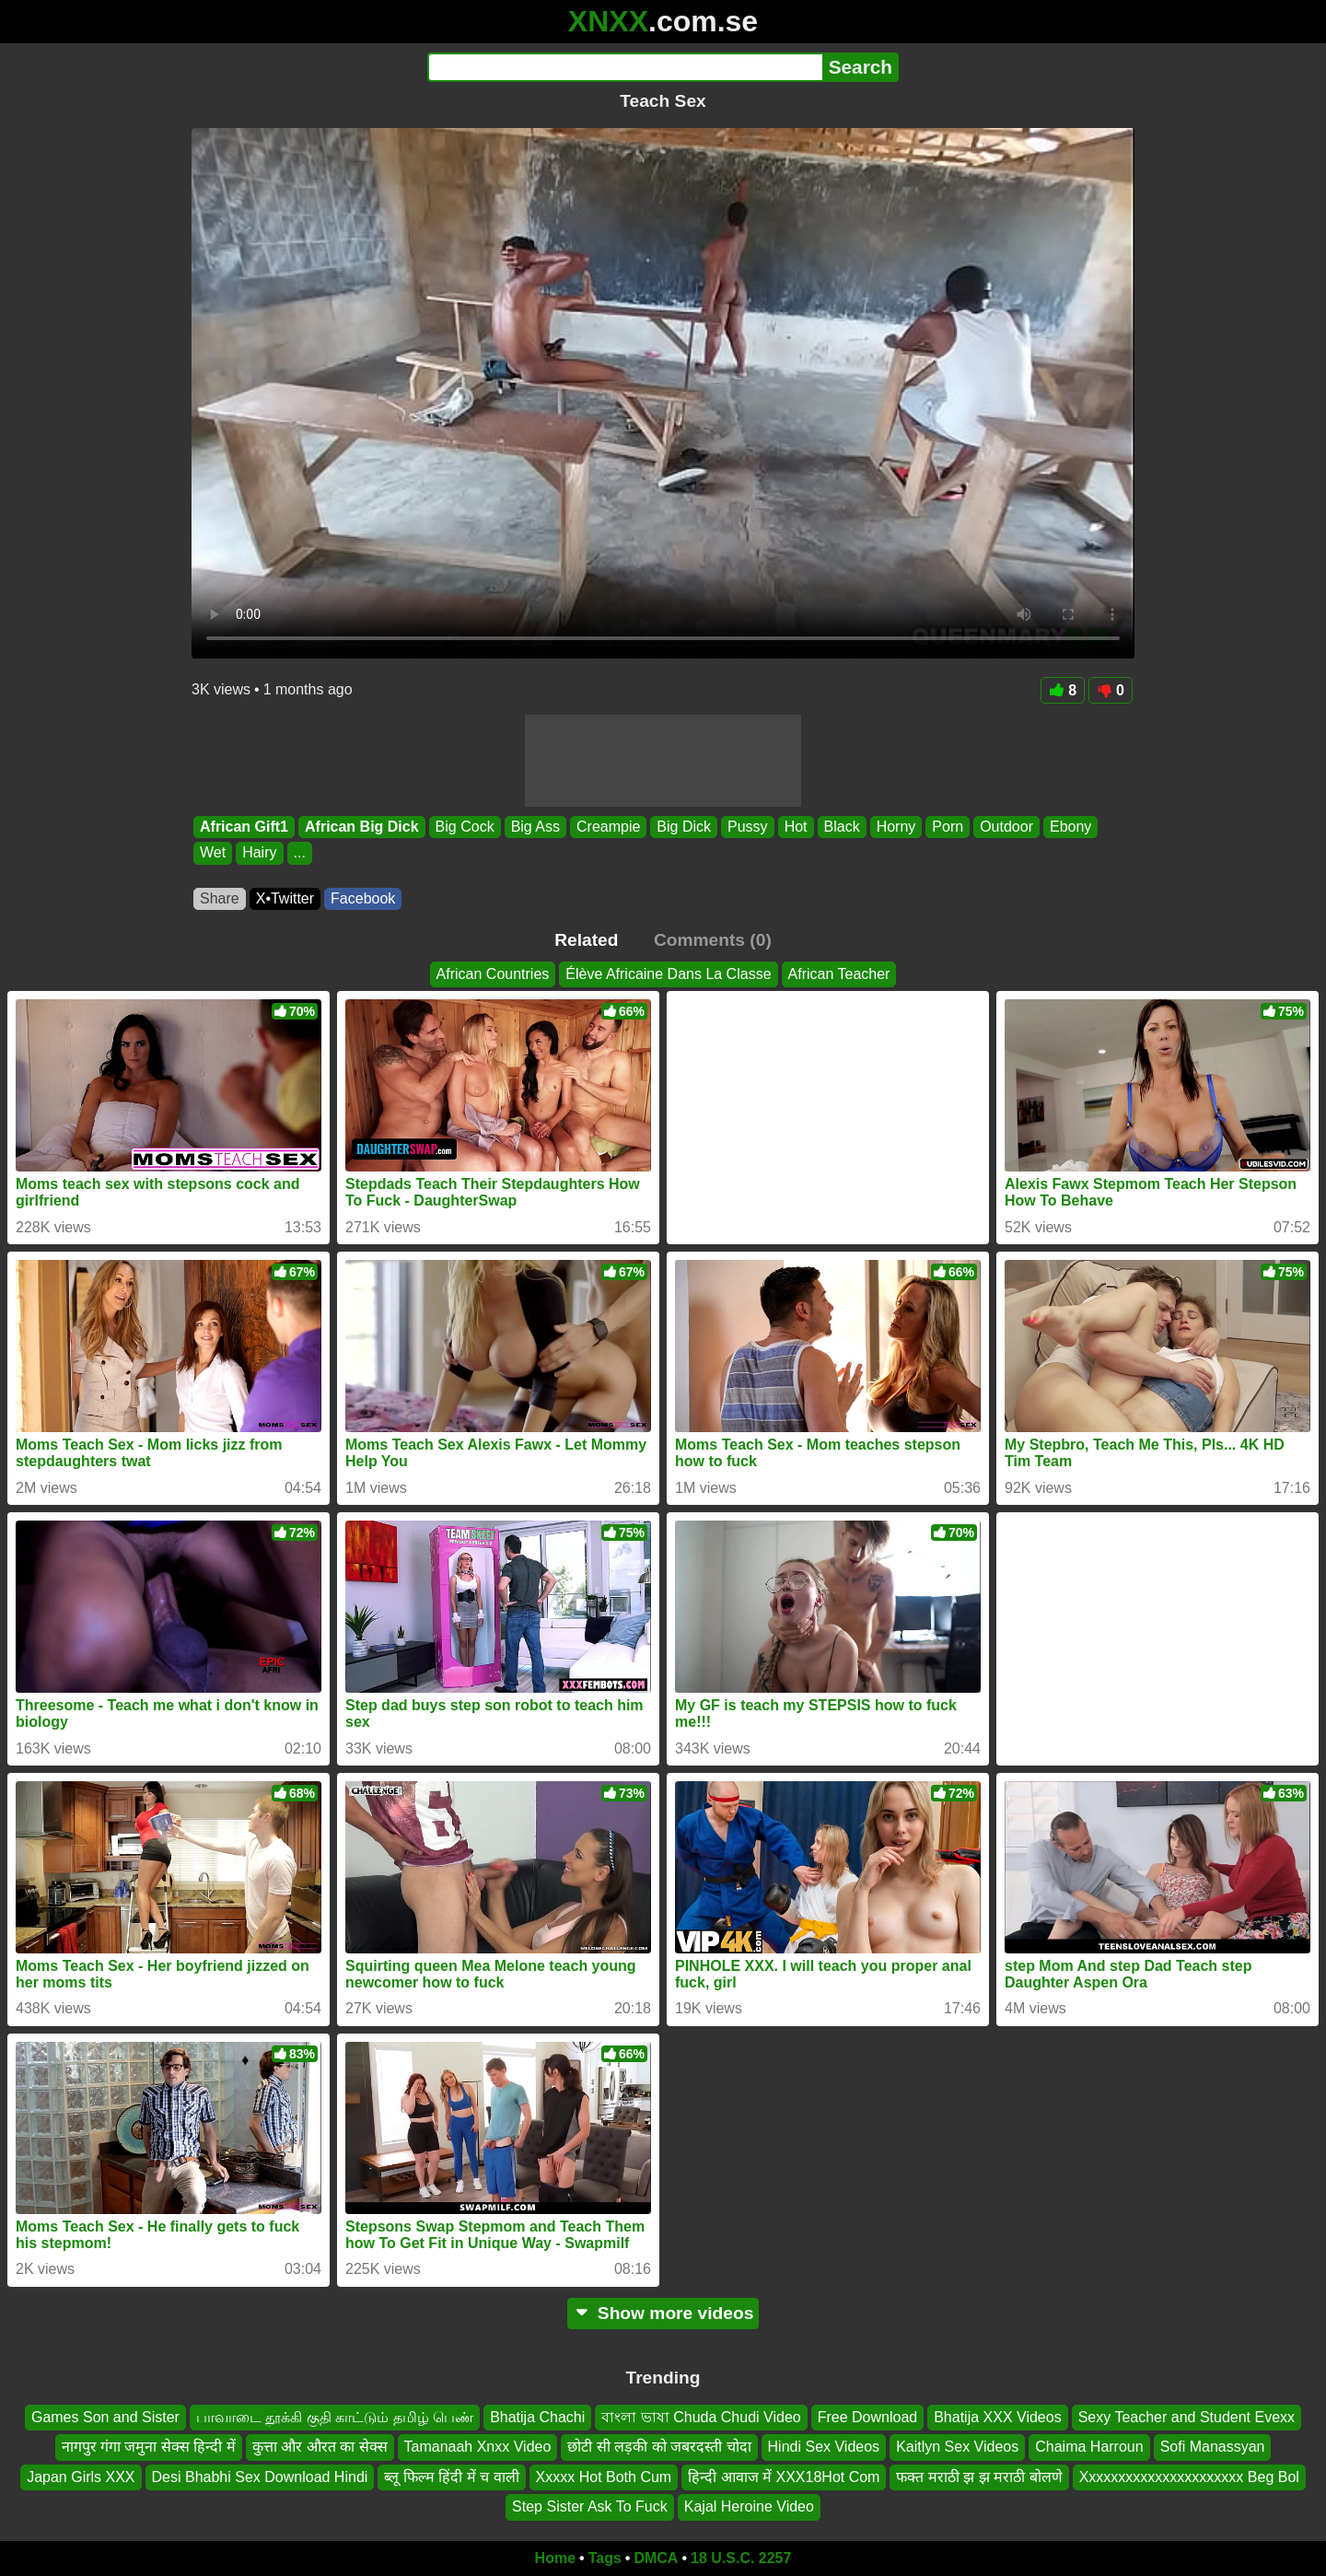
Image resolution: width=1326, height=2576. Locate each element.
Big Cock (465, 826)
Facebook (363, 898)
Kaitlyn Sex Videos (957, 2446)
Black (842, 826)
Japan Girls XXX (80, 2477)
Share (219, 898)
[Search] (624, 67)
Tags (605, 2558)
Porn (947, 826)
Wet (213, 853)
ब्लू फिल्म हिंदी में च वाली (451, 2477)
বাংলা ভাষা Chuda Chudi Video (700, 2417)
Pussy (747, 826)
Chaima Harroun (1089, 2446)
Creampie (608, 826)
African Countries (493, 974)
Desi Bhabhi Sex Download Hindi (260, 2477)
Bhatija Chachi (537, 2417)
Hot (796, 826)
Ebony (1070, 826)
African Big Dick (362, 826)
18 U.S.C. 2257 (741, 2558)
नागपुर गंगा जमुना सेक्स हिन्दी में (149, 2446)
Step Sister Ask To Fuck (590, 2506)
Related (586, 940)
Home (555, 2558)
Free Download (868, 2417)
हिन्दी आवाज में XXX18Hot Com (783, 2477)
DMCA (656, 2558)
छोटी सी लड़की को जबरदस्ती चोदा (658, 2446)
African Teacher (839, 974)
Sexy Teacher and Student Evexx (1186, 2417)
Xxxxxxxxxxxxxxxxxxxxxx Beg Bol (1189, 2477)
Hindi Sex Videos (824, 2446)
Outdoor (1006, 826)
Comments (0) (713, 940)
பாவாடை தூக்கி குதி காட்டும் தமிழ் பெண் (334, 2417)
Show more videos (663, 2313)
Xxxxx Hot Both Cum (604, 2477)
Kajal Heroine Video (749, 2506)
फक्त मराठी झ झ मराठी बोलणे (979, 2477)
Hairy (259, 853)
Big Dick (684, 826)
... (300, 853)
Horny (896, 826)
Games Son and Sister (105, 2417)
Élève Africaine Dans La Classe (668, 974)
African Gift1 (244, 826)
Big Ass (535, 826)
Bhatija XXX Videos (997, 2417)
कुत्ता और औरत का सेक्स (320, 2446)
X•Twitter (285, 898)
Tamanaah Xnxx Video (478, 2446)
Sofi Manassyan (1212, 2446)
